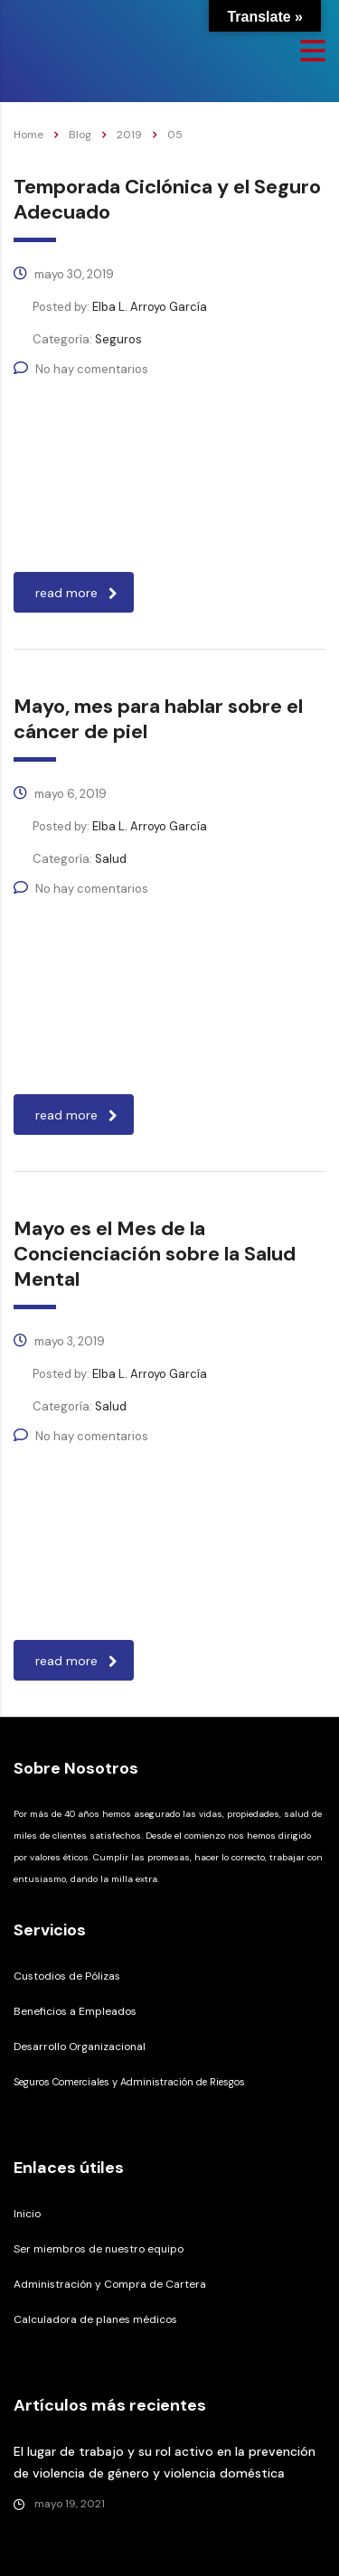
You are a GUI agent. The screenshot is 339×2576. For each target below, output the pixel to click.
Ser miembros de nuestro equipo (99, 2249)
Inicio (27, 2213)
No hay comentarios (81, 369)
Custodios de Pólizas (67, 1976)
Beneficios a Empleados (75, 2011)
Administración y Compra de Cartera (110, 2284)
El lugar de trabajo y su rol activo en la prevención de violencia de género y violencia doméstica (164, 2462)
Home (28, 134)
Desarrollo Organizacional (80, 2046)
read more (76, 593)
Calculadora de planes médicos (95, 2319)
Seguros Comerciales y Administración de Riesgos (129, 2081)
